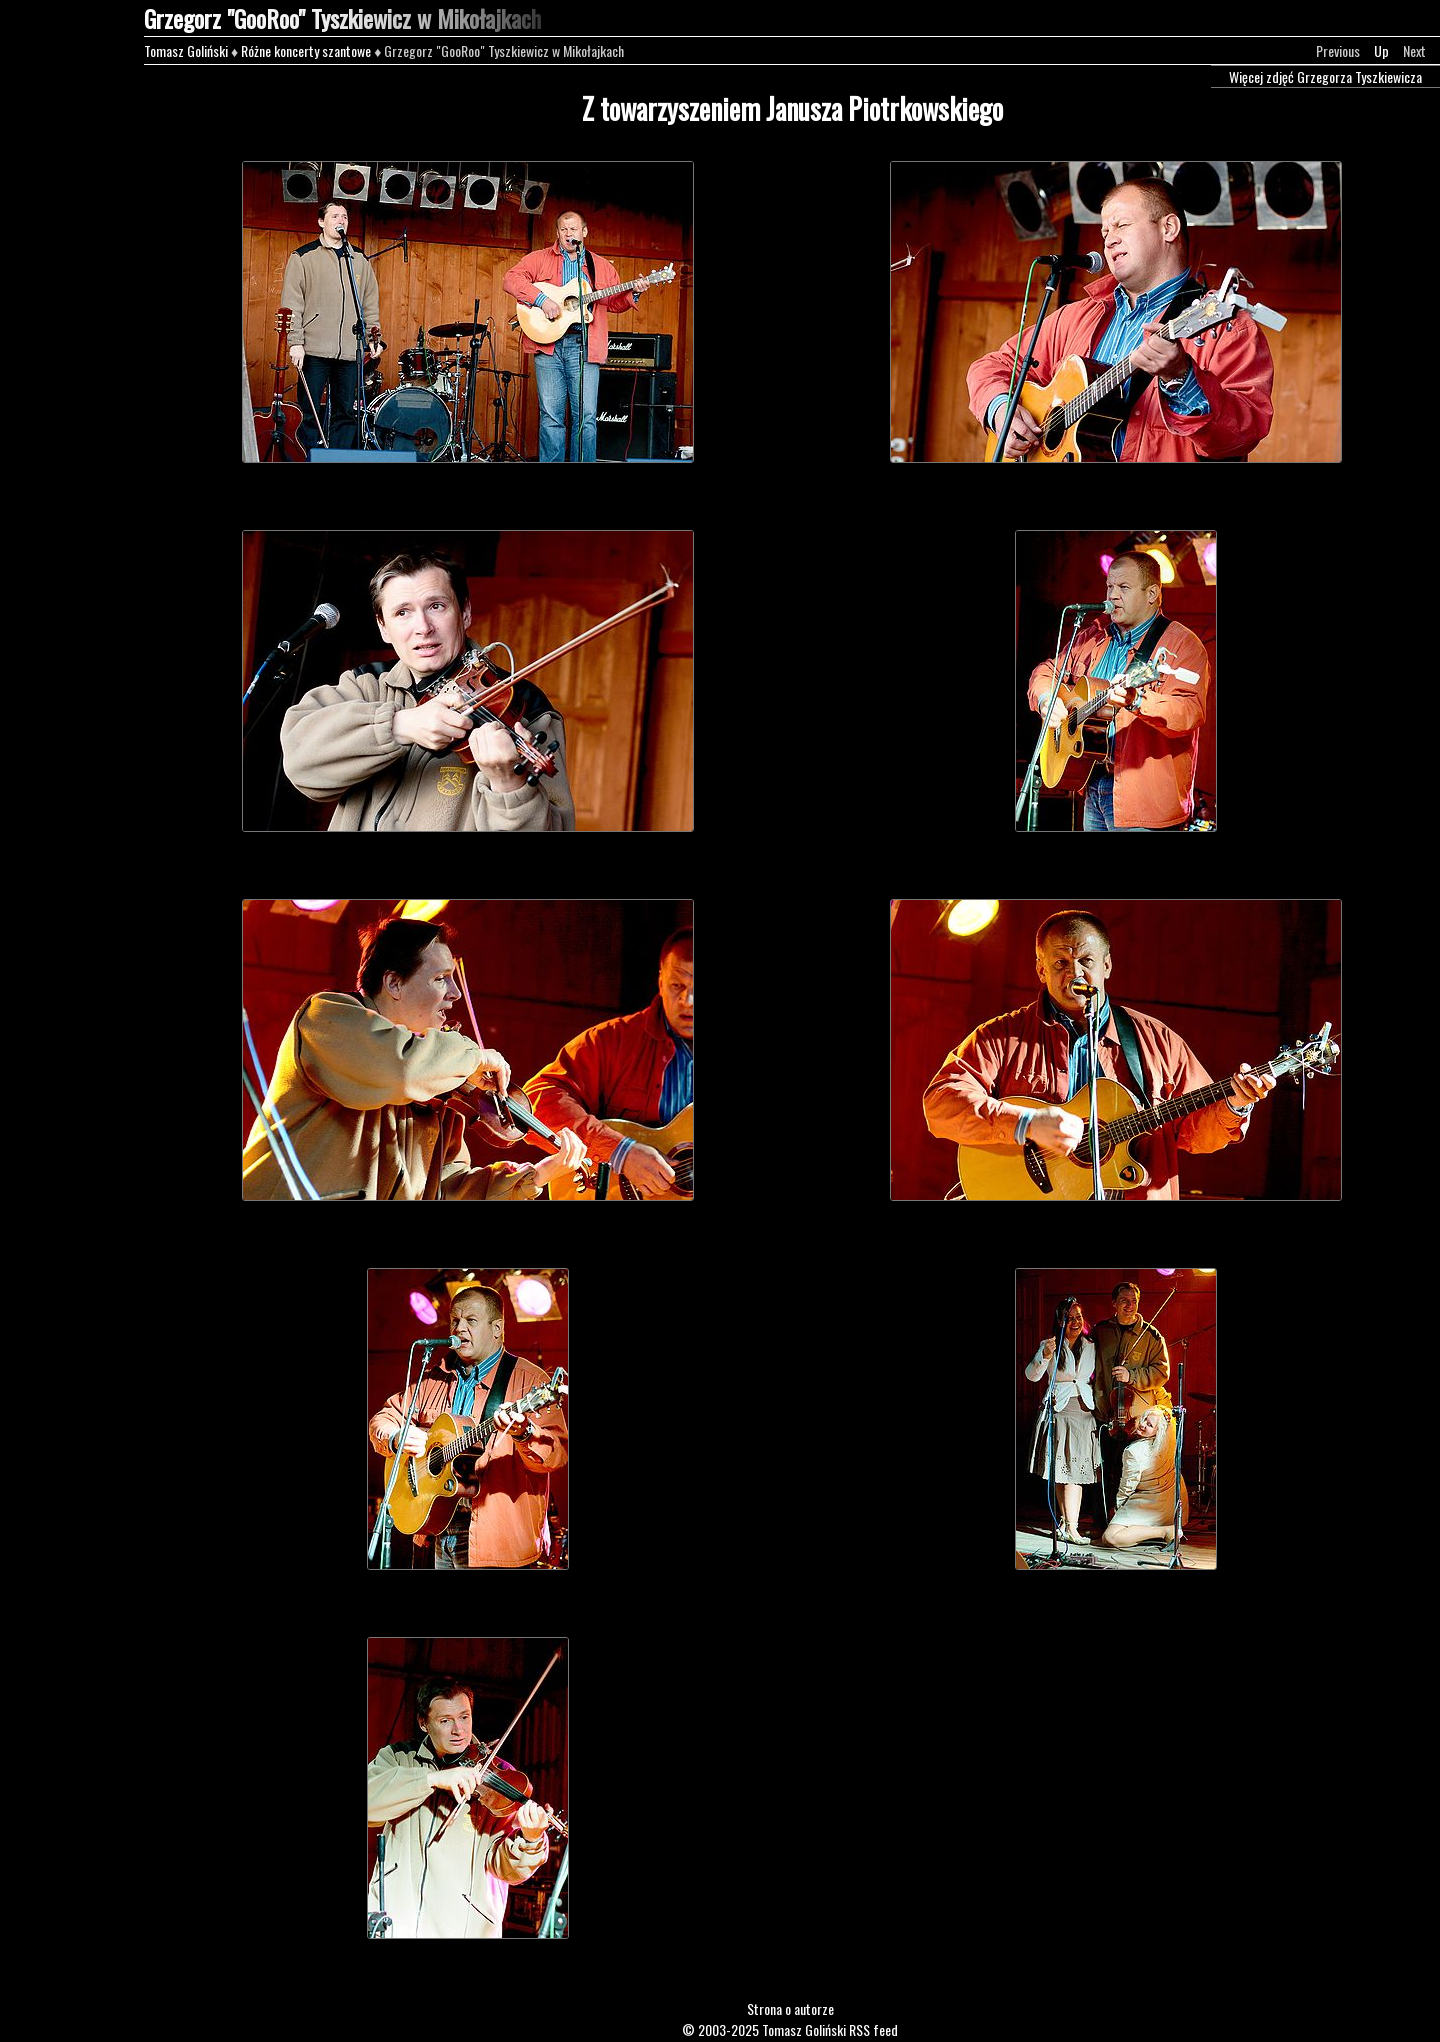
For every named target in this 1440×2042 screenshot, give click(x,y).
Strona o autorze (790, 2008)
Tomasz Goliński (186, 50)
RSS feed (873, 2029)
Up (1381, 50)
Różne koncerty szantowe (306, 50)
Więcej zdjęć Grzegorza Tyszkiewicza (1325, 76)
